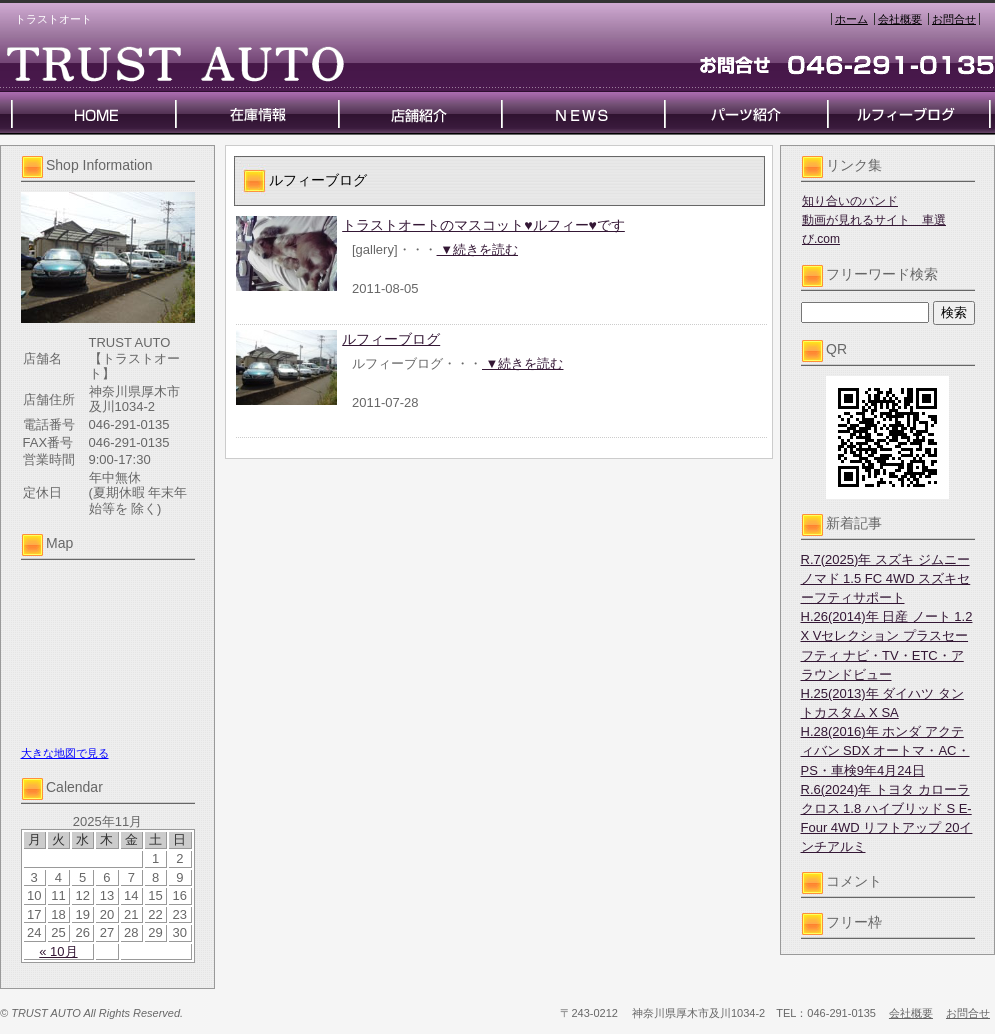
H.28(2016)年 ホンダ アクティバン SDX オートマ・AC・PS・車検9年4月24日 (885, 750)
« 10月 (58, 951)
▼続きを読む (477, 249)
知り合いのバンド (850, 201)
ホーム (851, 19)
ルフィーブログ (391, 339)
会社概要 (900, 19)
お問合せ (954, 19)
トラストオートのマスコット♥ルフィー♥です (483, 225)
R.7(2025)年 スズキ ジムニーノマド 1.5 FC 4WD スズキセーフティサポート (886, 578)
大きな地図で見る (65, 753)
